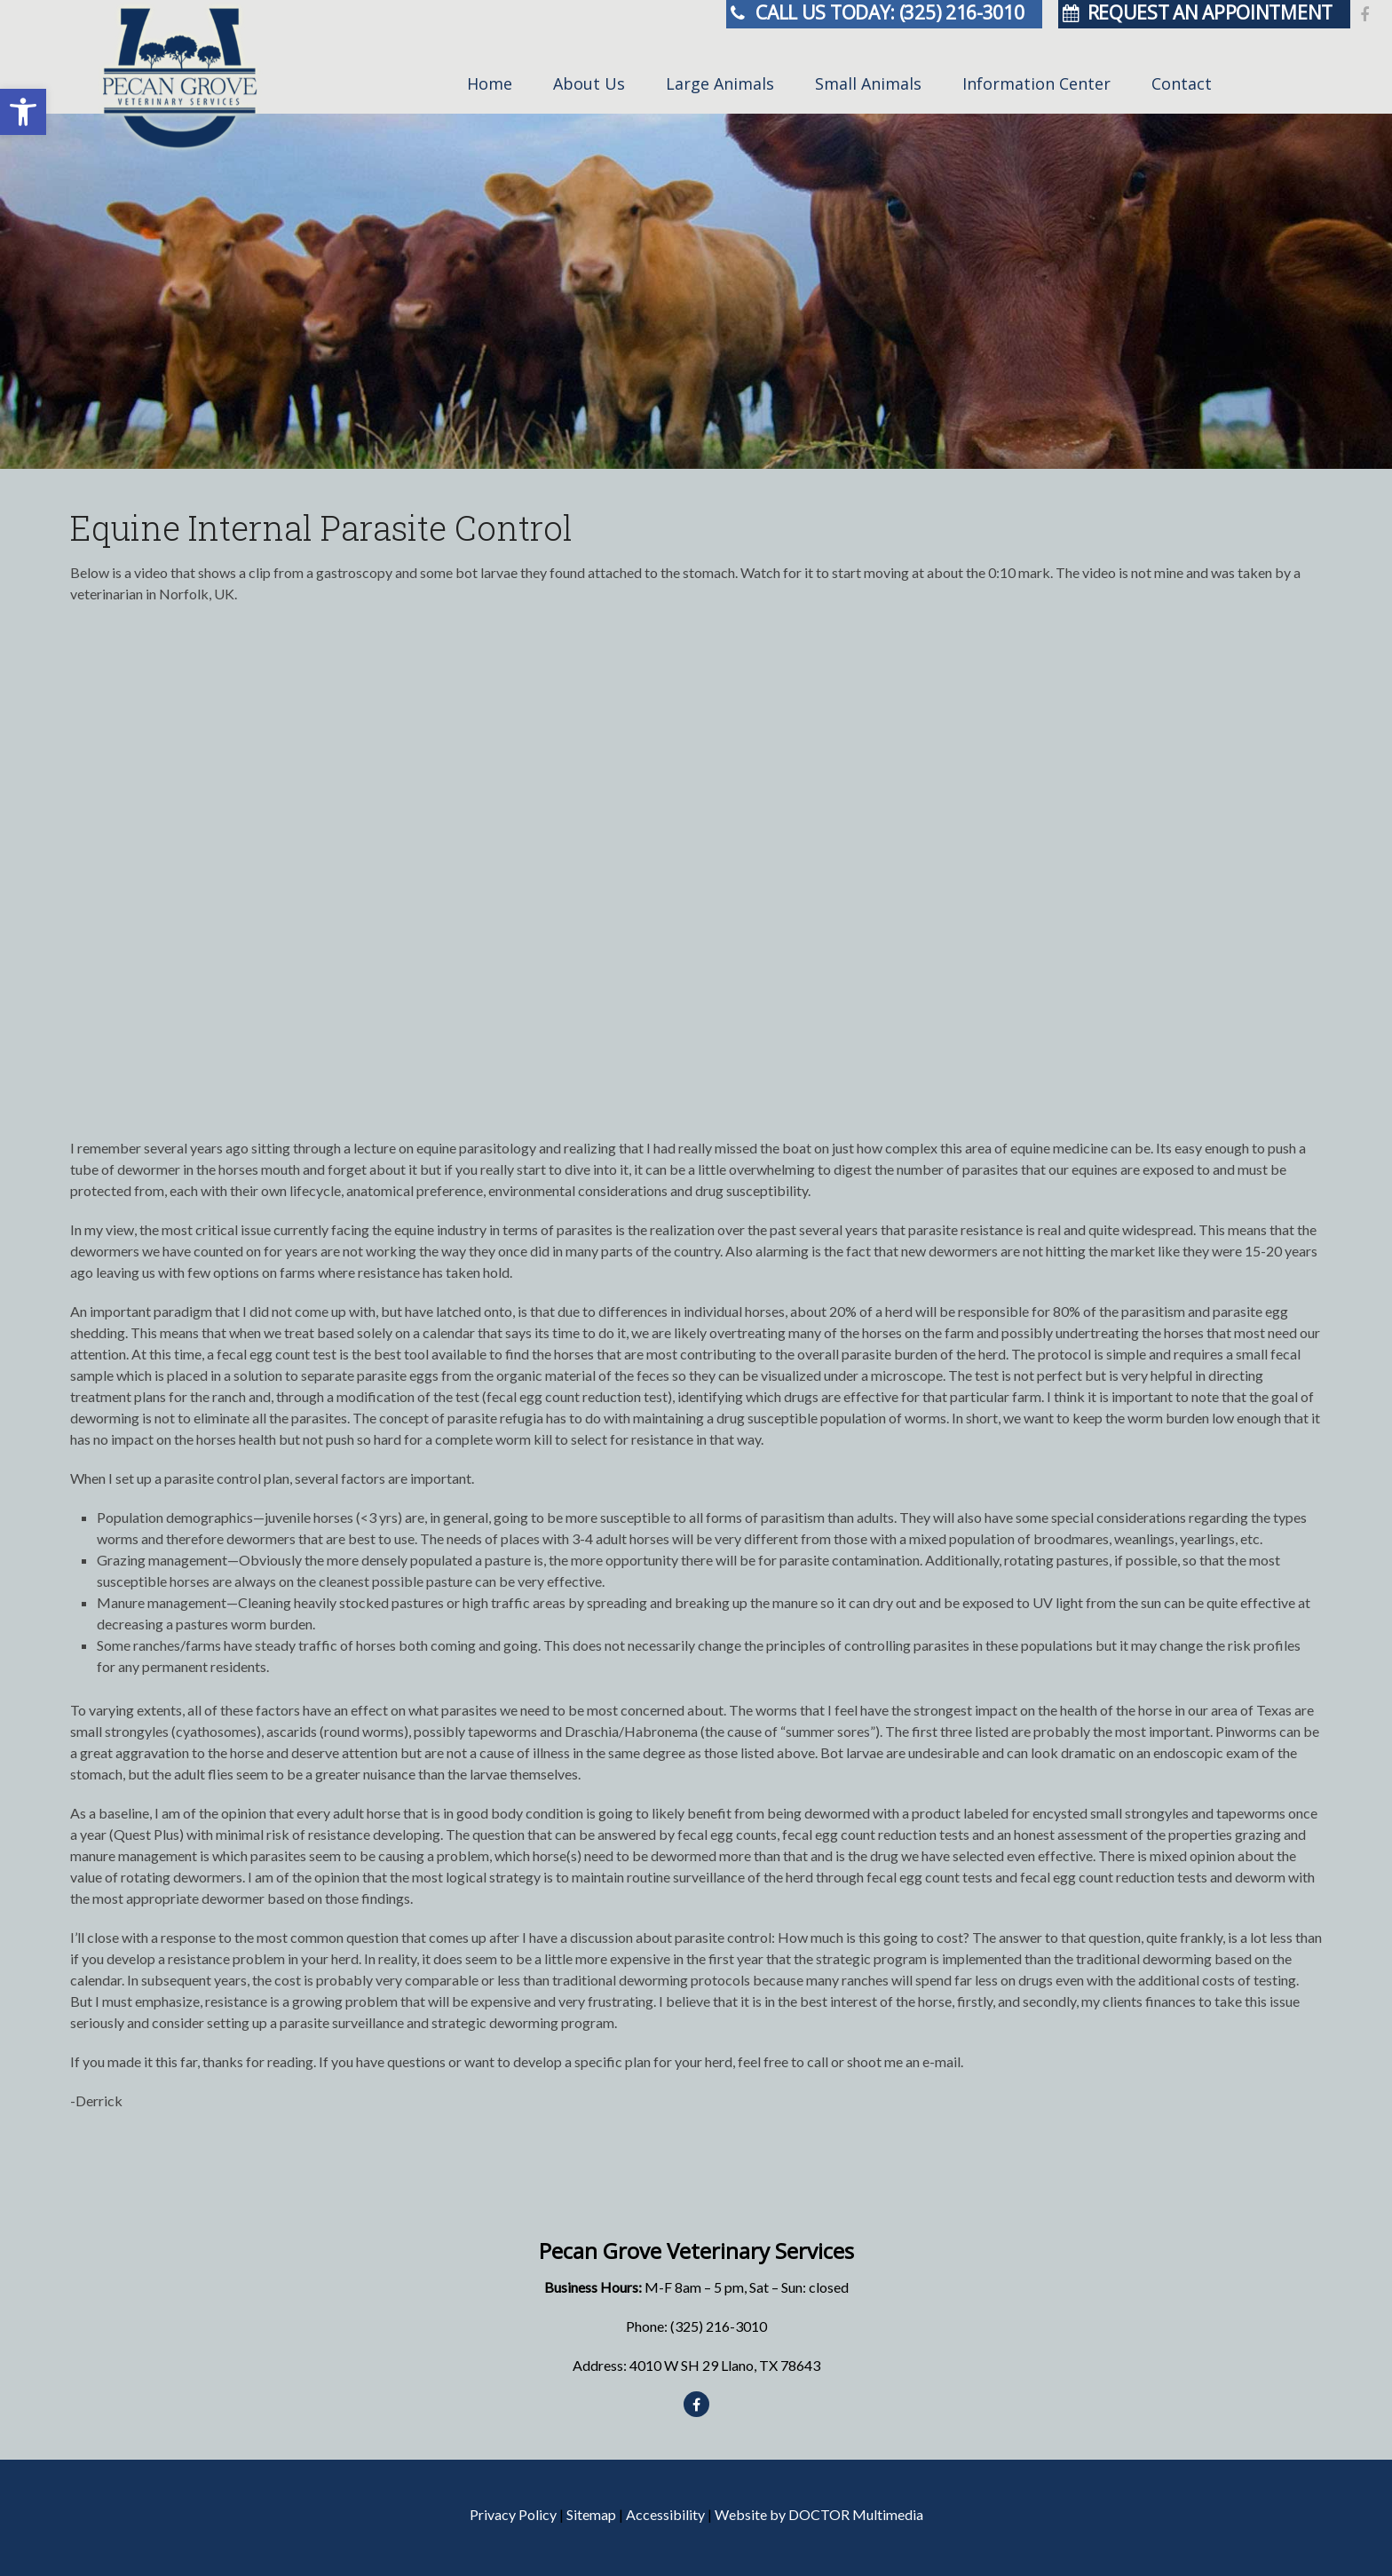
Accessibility (665, 2514)
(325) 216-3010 (718, 2326)
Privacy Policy (513, 2514)
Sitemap (591, 2514)
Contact (1181, 83)
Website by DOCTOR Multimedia (819, 2514)
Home (489, 83)
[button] (23, 112)
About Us (589, 83)
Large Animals (720, 83)
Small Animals (868, 83)
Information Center (1036, 83)
